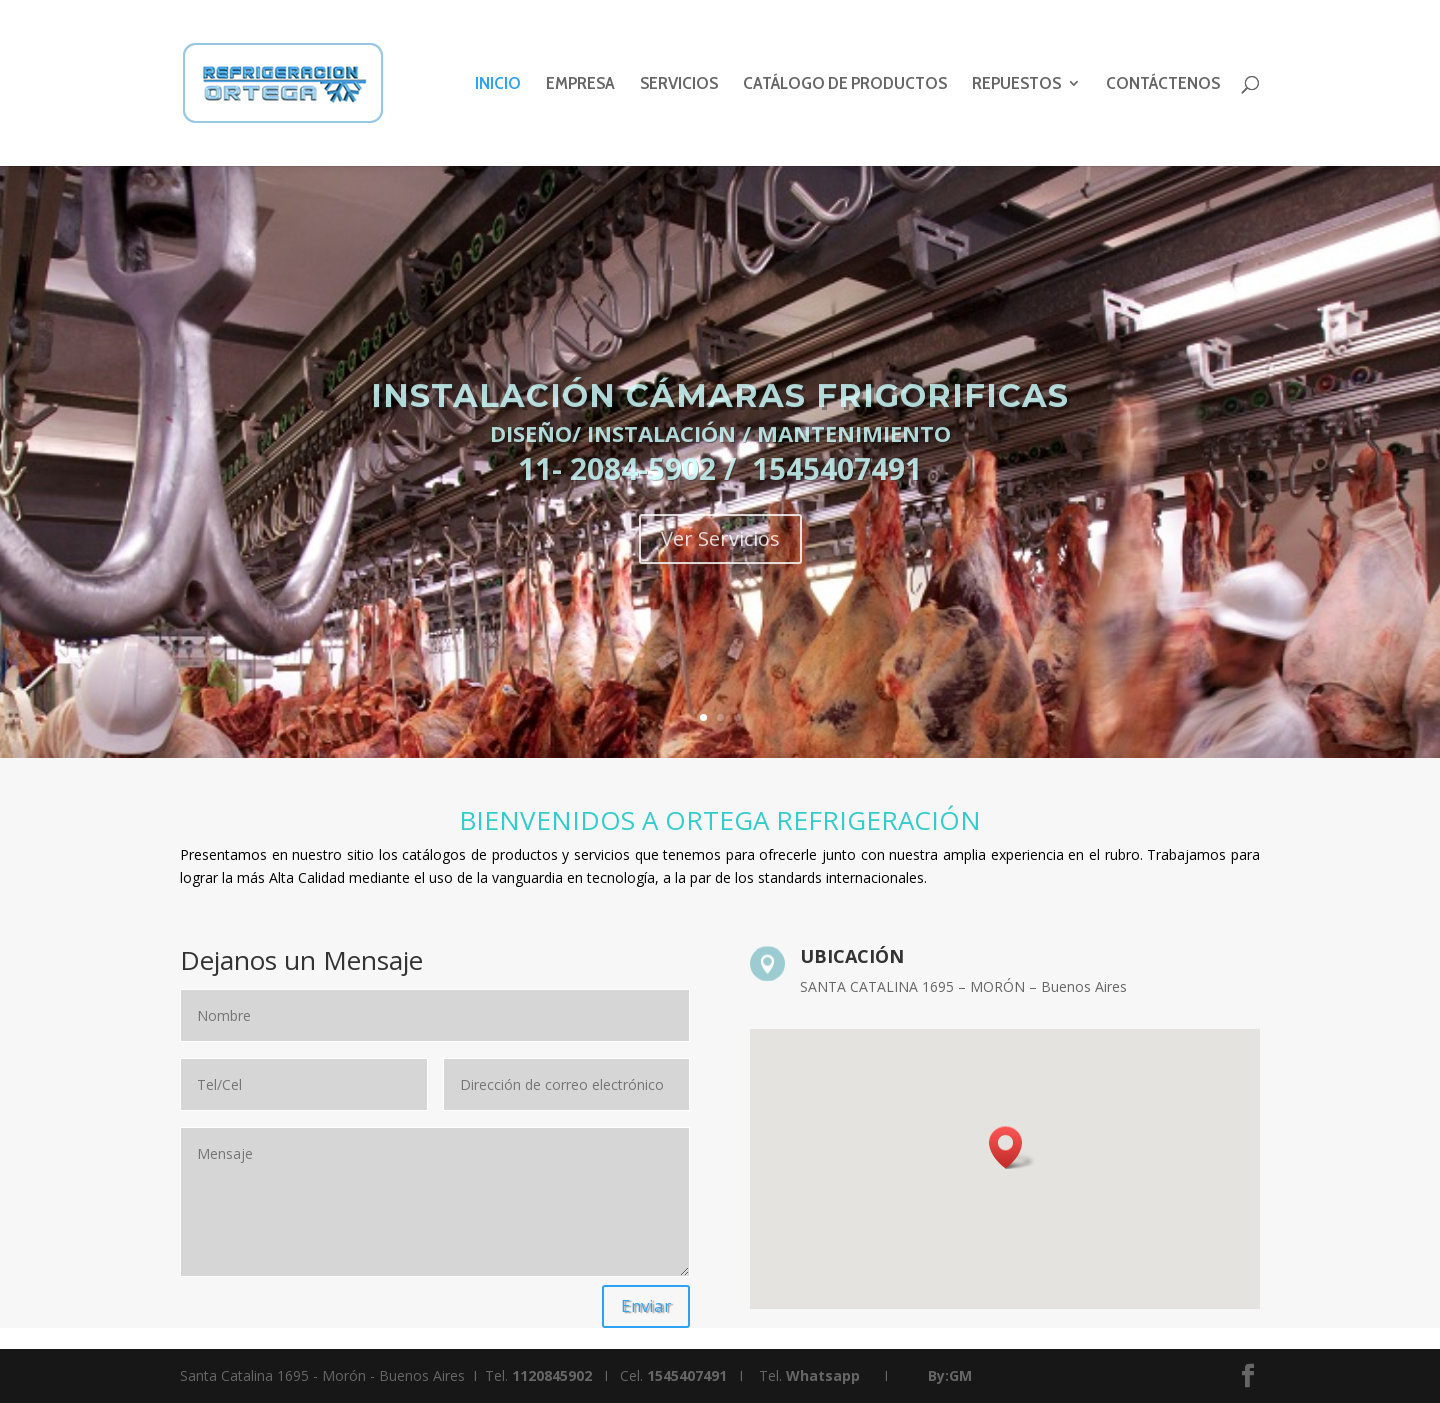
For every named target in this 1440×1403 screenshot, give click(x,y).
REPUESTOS (1016, 85)
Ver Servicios (720, 573)
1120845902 (552, 1375)
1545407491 (687, 1375)
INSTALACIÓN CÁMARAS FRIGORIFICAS (720, 430)
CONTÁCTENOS (1163, 85)
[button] (1012, 1147)
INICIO (498, 85)
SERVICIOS (679, 85)
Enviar (646, 1305)
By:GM (950, 1375)
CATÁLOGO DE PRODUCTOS (845, 85)
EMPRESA (580, 85)
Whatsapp (823, 1375)
